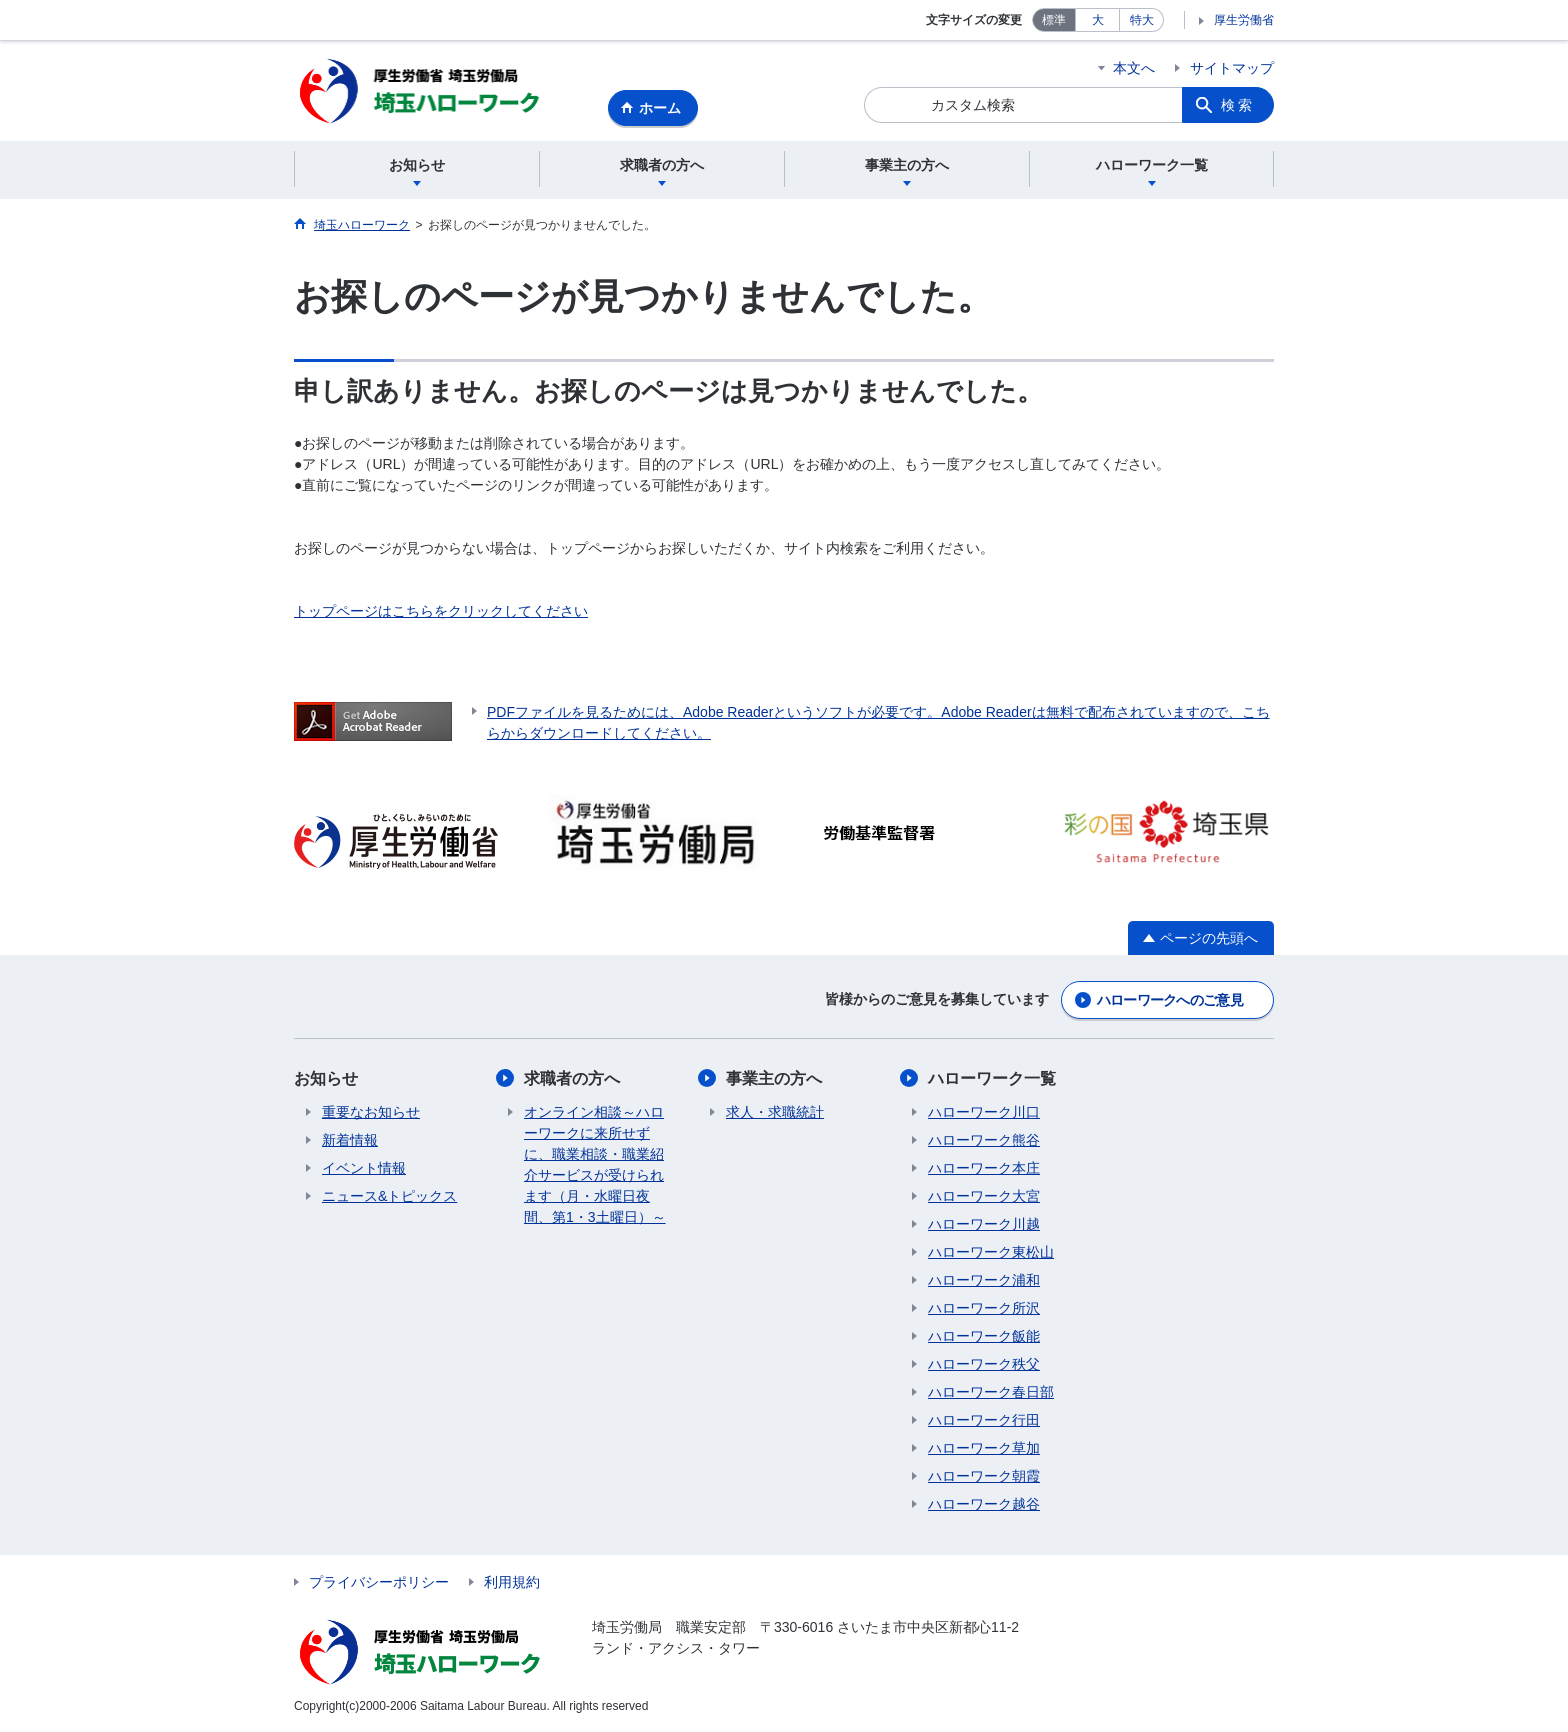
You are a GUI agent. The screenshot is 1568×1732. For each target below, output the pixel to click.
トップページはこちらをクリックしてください (441, 611)
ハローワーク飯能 (984, 1336)
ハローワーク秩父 (984, 1364)
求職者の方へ (572, 1078)
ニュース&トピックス (389, 1196)
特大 (1142, 20)
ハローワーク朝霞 (984, 1476)
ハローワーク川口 (984, 1112)
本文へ (1134, 68)
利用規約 (512, 1582)
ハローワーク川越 (984, 1224)
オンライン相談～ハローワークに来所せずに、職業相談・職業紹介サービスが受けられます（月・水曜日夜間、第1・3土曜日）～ (595, 1164)
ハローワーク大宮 (984, 1196)
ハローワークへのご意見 (1170, 1000)
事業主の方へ (774, 1078)
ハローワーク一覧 (992, 1078)
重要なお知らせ (371, 1112)
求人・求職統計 (775, 1112)
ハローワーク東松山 (991, 1252)
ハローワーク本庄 (984, 1168)
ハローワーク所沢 (984, 1308)
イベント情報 (364, 1168)
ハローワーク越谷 (984, 1504)
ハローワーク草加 (984, 1448)
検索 (1238, 105)
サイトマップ (1232, 68)
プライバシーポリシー (379, 1582)
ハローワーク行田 (984, 1420)
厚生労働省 (1244, 20)
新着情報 (350, 1140)
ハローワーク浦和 (984, 1280)
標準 (1054, 20)
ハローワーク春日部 (991, 1392)
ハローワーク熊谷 (984, 1140)
